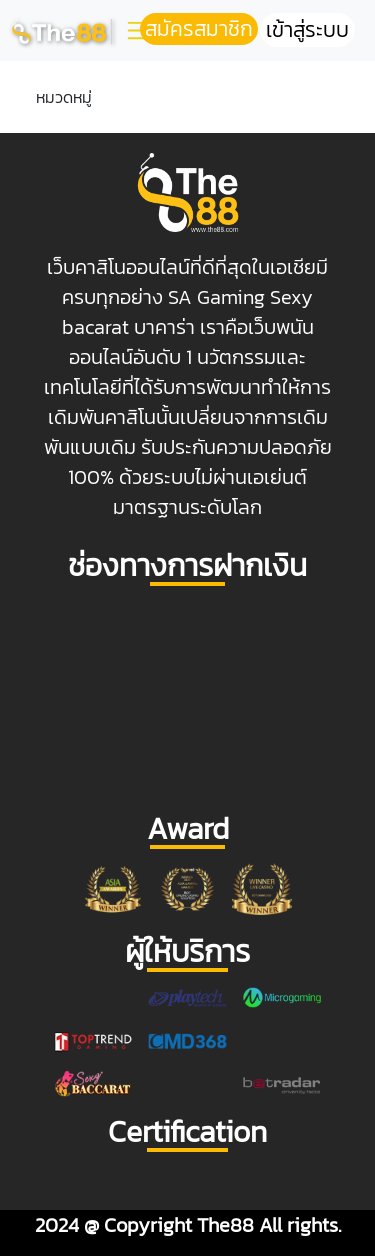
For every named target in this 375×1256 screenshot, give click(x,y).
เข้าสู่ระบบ (307, 29)
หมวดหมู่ (64, 97)
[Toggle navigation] (138, 30)
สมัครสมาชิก (199, 28)
